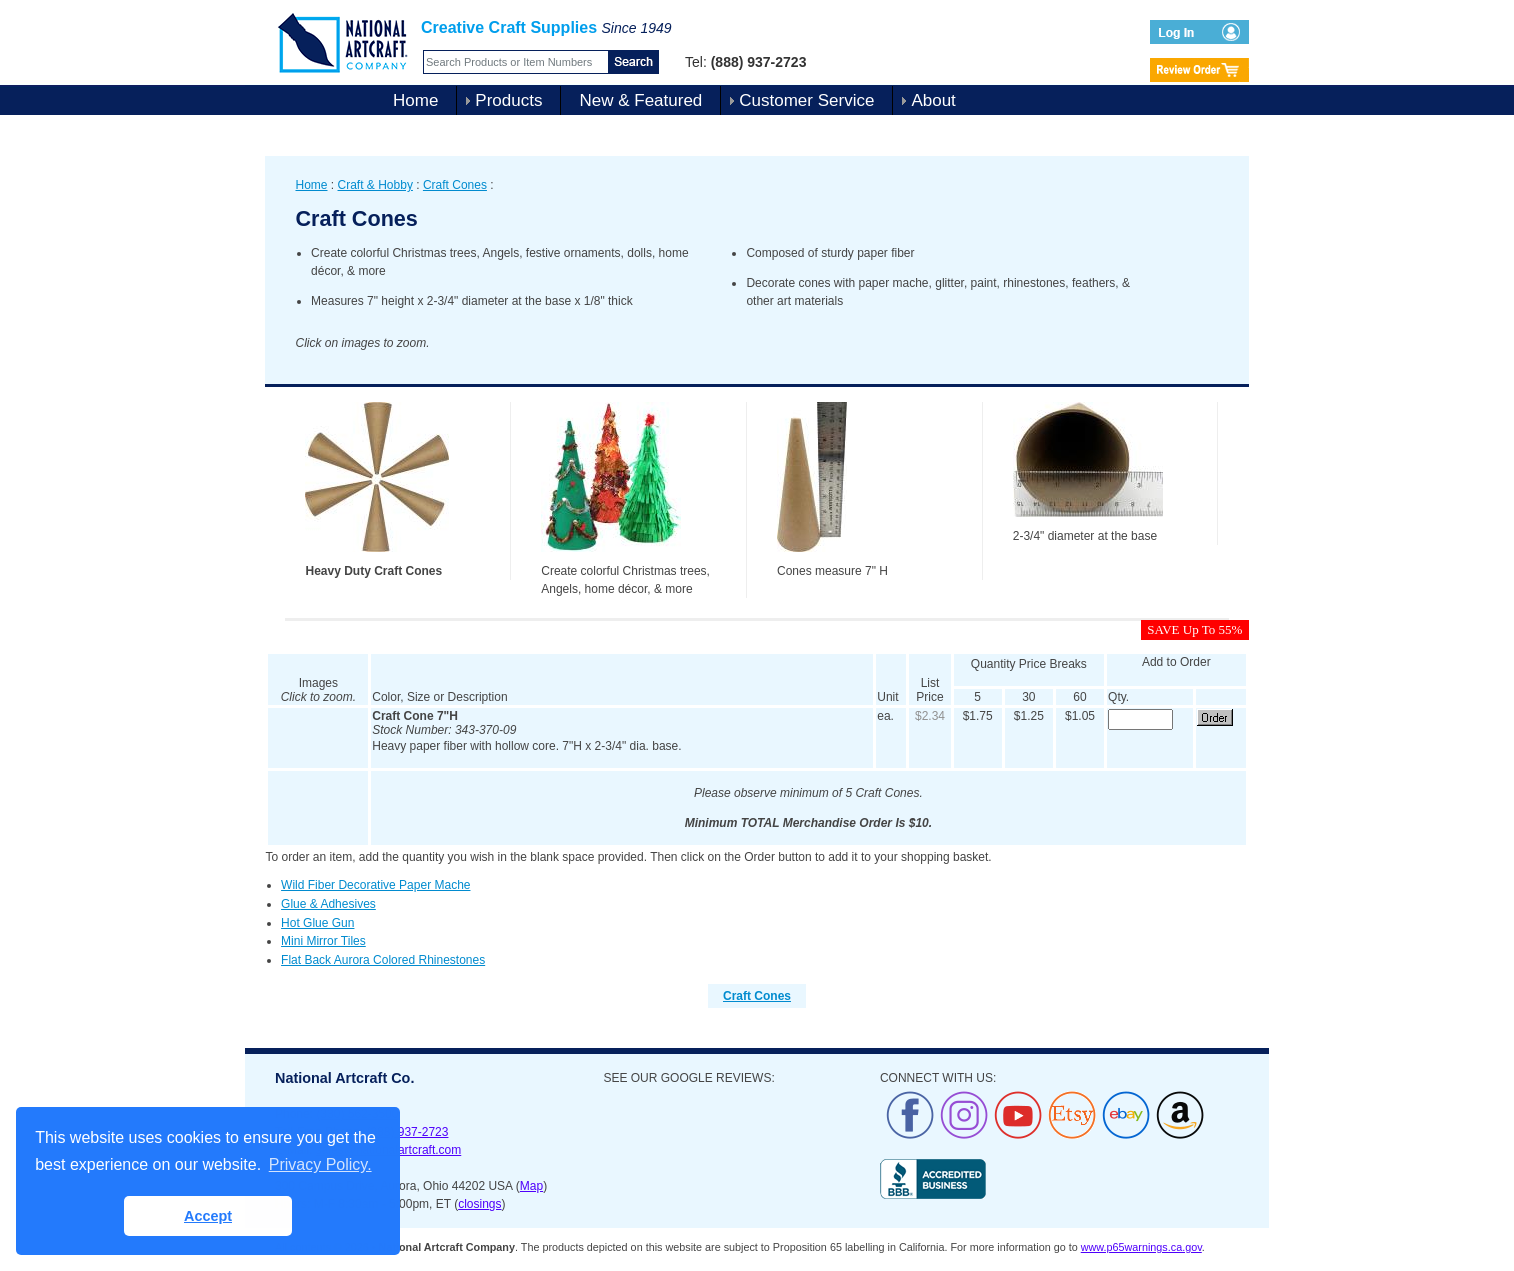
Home (415, 100)
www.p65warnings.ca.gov (1141, 1247)
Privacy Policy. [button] (320, 1164)
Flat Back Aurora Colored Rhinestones (383, 960)
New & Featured (640, 100)
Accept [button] (208, 1216)
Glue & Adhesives (328, 904)
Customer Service (806, 100)
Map (531, 1186)
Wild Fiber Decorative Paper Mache (375, 885)
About (933, 100)
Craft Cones (455, 185)
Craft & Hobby (375, 185)
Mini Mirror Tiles (323, 941)
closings (479, 1204)
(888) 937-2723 (407, 1132)
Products (508, 100)
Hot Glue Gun (317, 923)
